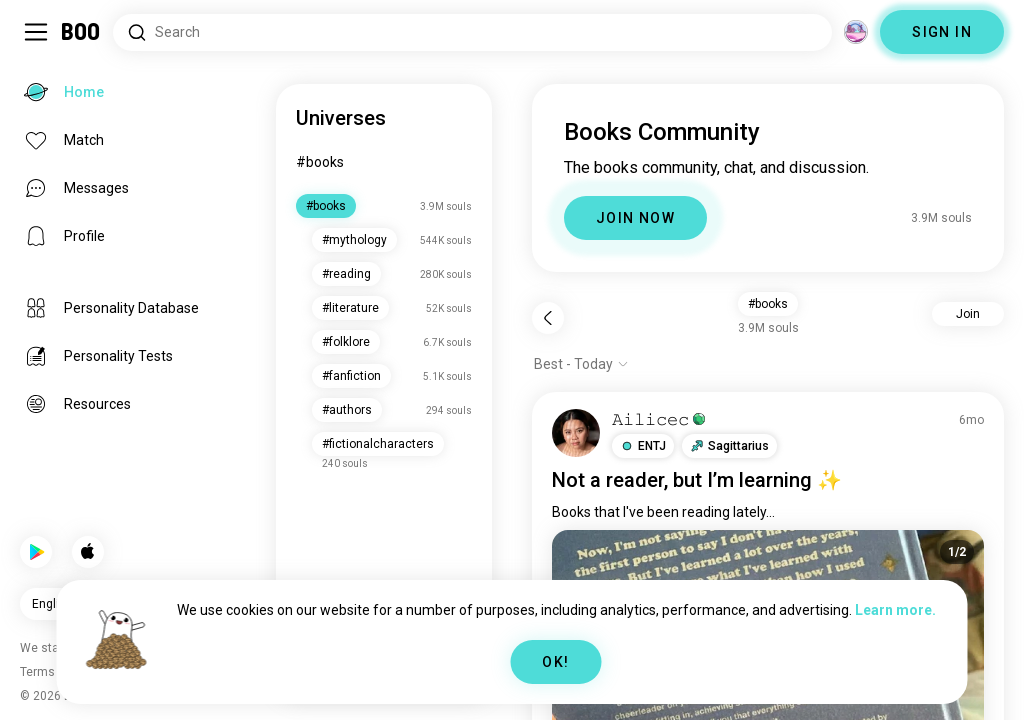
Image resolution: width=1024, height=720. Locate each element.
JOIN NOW (635, 218)
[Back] (548, 318)
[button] (643, 446)
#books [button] (768, 304)
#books (320, 162)
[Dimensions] (856, 32)
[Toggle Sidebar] (36, 32)
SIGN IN (942, 32)
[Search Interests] (472, 32)
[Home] (81, 32)
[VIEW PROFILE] (576, 433)
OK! (555, 662)
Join (968, 314)
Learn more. (895, 610)
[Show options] (581, 364)
